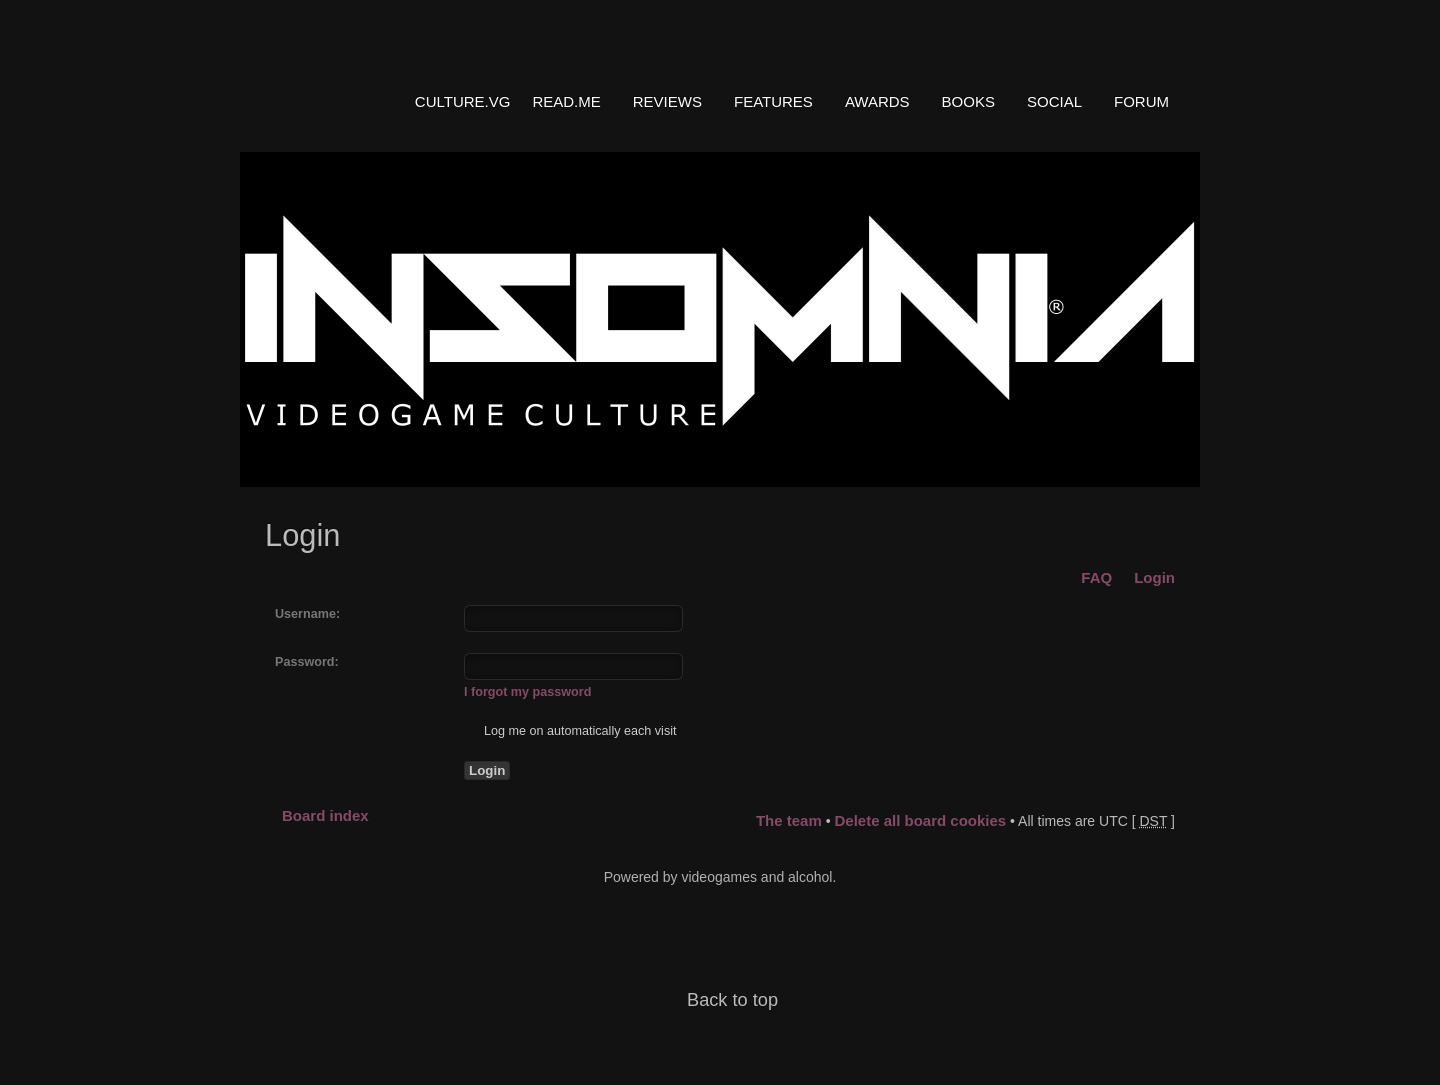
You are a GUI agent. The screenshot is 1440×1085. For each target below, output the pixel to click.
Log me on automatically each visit (570, 730)
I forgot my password (527, 692)
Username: (307, 614)
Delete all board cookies (920, 820)
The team (789, 820)
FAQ (1096, 577)
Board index (325, 815)
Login (1154, 577)
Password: (307, 662)
